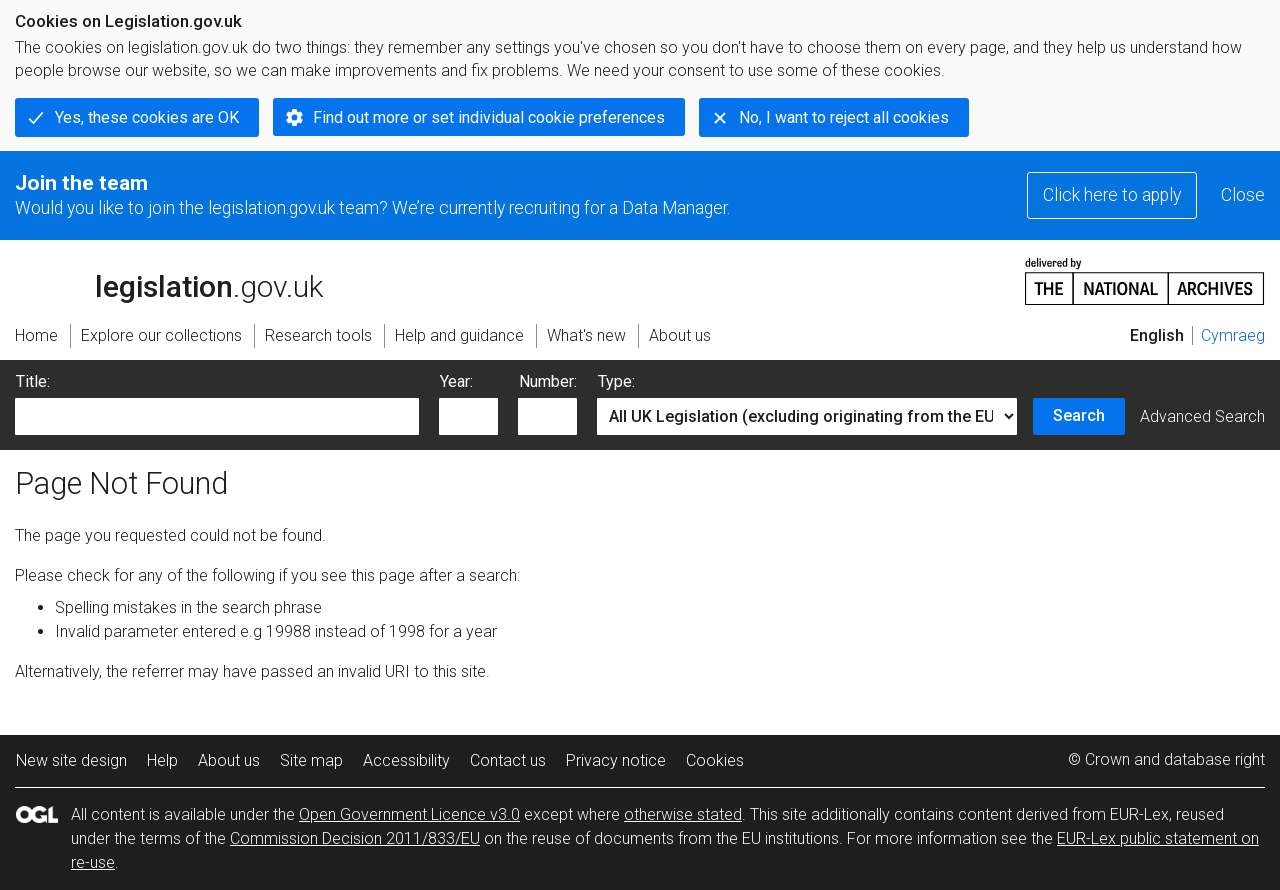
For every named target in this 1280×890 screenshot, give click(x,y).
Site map (311, 760)
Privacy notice (616, 760)
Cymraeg (1233, 335)
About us (229, 760)
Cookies (715, 760)
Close (1243, 195)
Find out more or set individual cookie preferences (489, 117)
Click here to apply (1112, 195)
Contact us (508, 760)
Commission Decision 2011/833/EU (355, 838)
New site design (71, 760)
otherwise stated (683, 814)
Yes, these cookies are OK (147, 117)
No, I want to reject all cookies (844, 117)
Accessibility (406, 760)
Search (1079, 415)
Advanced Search (1202, 416)
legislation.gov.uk (169, 280)
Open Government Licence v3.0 (409, 814)
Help (162, 760)
